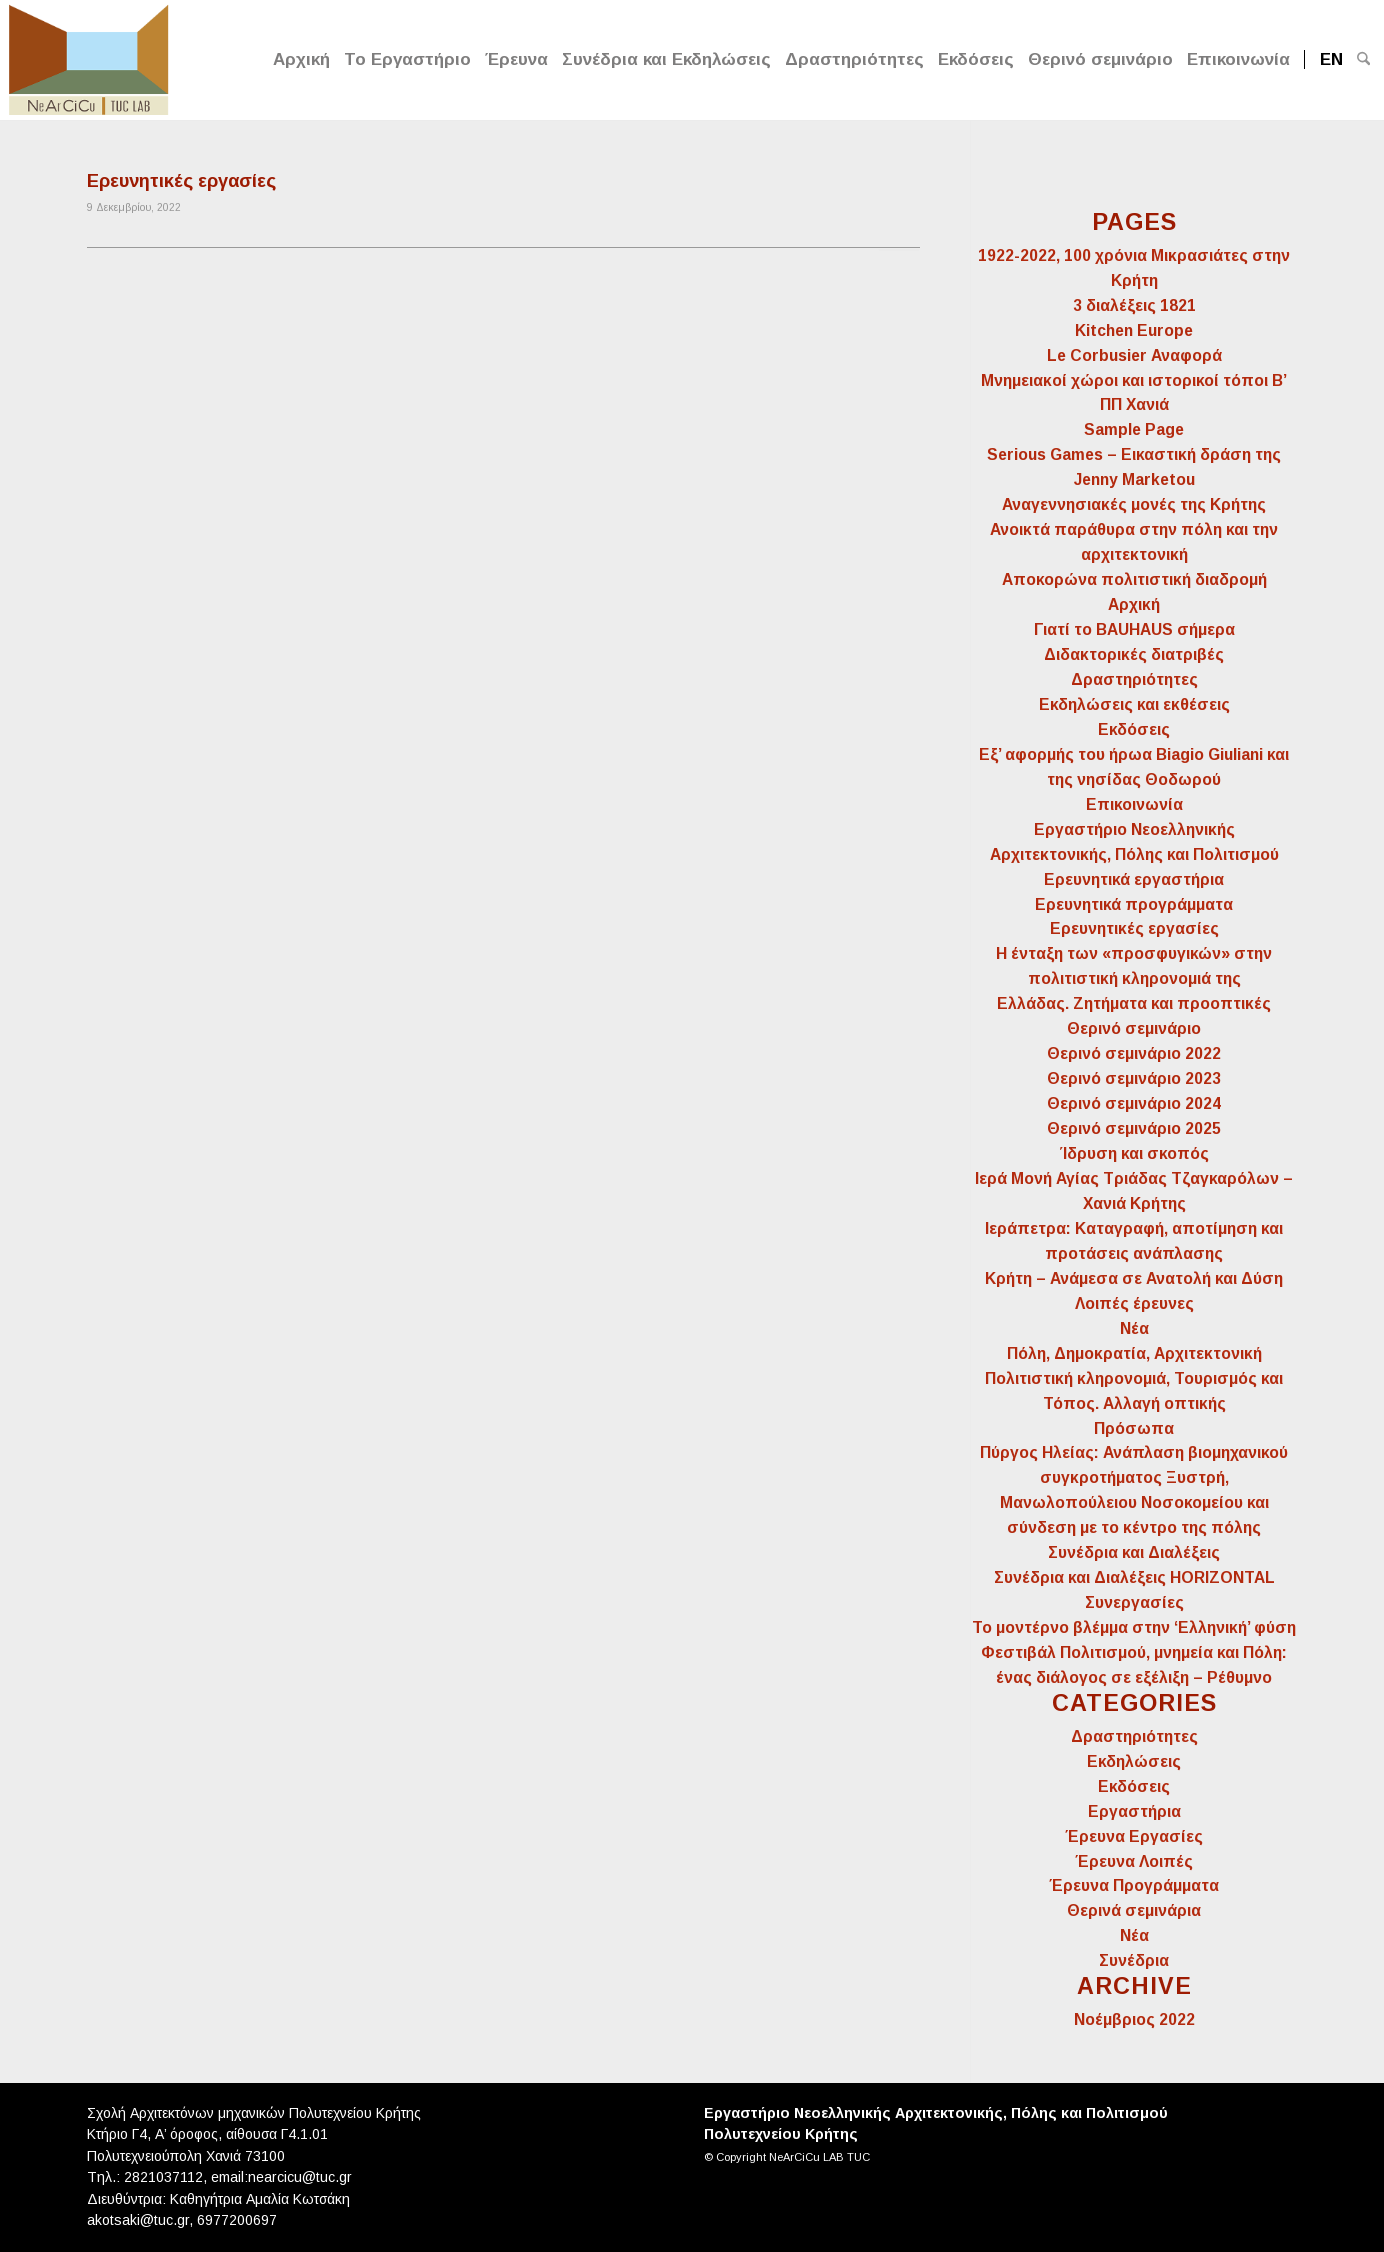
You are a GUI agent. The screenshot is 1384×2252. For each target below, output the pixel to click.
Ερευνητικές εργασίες (181, 181)
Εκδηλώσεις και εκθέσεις (1134, 704)
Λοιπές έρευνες (1134, 1303)
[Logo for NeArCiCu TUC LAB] (88, 57)
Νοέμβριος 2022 (1134, 2019)
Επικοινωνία (1134, 804)
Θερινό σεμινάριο (1134, 1028)
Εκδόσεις (1134, 729)
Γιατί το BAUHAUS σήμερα (1134, 629)
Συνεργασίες (1134, 1602)
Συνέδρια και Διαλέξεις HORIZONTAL (1134, 1577)
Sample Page (1134, 429)
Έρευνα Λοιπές (1134, 1861)
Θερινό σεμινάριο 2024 (1134, 1103)
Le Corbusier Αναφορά (1134, 355)
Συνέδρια (1134, 1960)
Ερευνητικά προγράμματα (1134, 904)
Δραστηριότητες (1134, 679)
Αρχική (1134, 604)
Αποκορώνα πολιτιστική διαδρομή (1134, 579)
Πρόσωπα (1134, 1428)
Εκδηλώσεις (1134, 1761)
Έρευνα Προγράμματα (1134, 1885)
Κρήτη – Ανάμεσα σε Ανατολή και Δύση (1134, 1278)
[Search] (1363, 60)
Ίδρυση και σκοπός (1134, 1153)
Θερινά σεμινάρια (1134, 1910)
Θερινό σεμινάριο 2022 (1134, 1053)
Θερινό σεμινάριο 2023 (1134, 1078)
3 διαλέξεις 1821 (1134, 305)
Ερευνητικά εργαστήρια (1134, 879)
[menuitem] (301, 60)
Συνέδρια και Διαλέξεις (1134, 1552)
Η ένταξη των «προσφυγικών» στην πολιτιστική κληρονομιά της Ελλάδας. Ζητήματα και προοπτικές (1134, 978)
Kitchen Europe (1134, 330)
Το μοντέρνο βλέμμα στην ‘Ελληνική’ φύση (1134, 1627)
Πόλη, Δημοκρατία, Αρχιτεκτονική (1134, 1353)
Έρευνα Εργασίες (1134, 1836)
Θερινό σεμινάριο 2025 (1134, 1128)
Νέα (1134, 1328)
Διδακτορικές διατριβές (1134, 654)
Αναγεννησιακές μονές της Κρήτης (1134, 504)
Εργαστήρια (1134, 1811)
